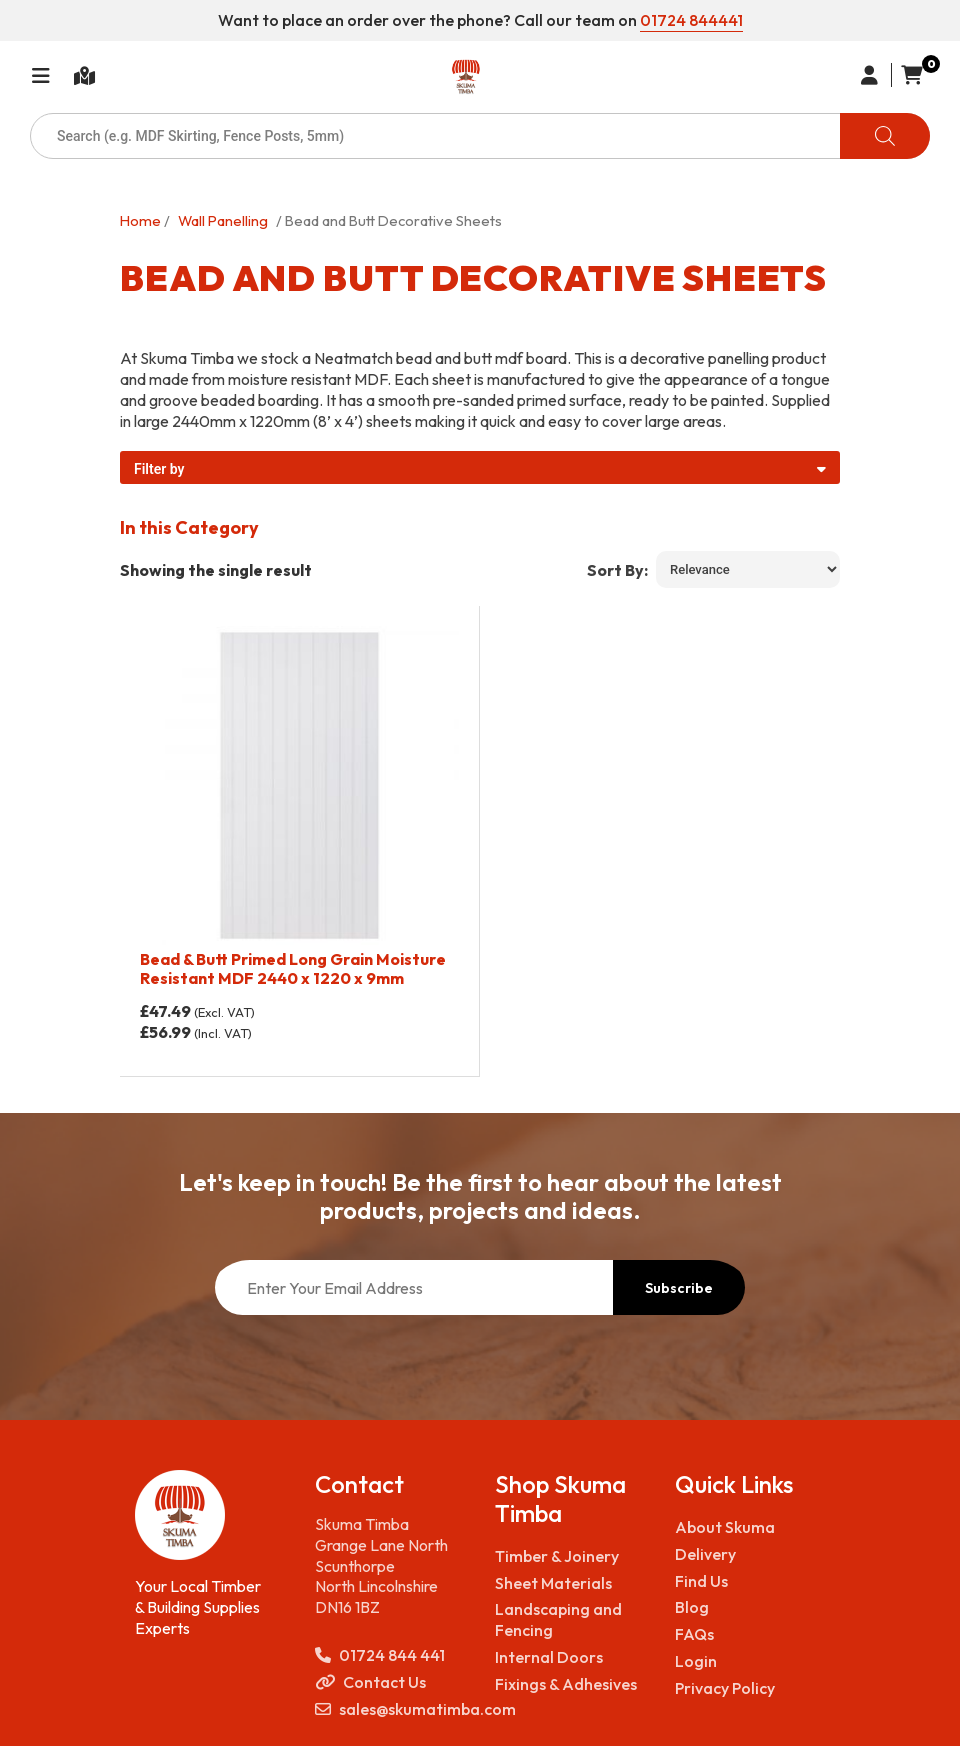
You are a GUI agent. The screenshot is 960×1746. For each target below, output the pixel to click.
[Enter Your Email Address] (414, 1287)
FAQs (694, 1634)
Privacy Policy (725, 1688)
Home (140, 220)
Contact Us (370, 1682)
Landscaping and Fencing (558, 1619)
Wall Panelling (223, 220)
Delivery (705, 1554)
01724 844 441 (380, 1655)
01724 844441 (691, 20)
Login (696, 1661)
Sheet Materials (553, 1583)
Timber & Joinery (557, 1556)
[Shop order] (748, 569)
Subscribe (679, 1288)
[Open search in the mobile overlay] (480, 136)
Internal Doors (549, 1657)
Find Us (701, 1581)
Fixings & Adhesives (566, 1684)
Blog (692, 1607)
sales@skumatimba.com (390, 1709)
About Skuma (725, 1527)
